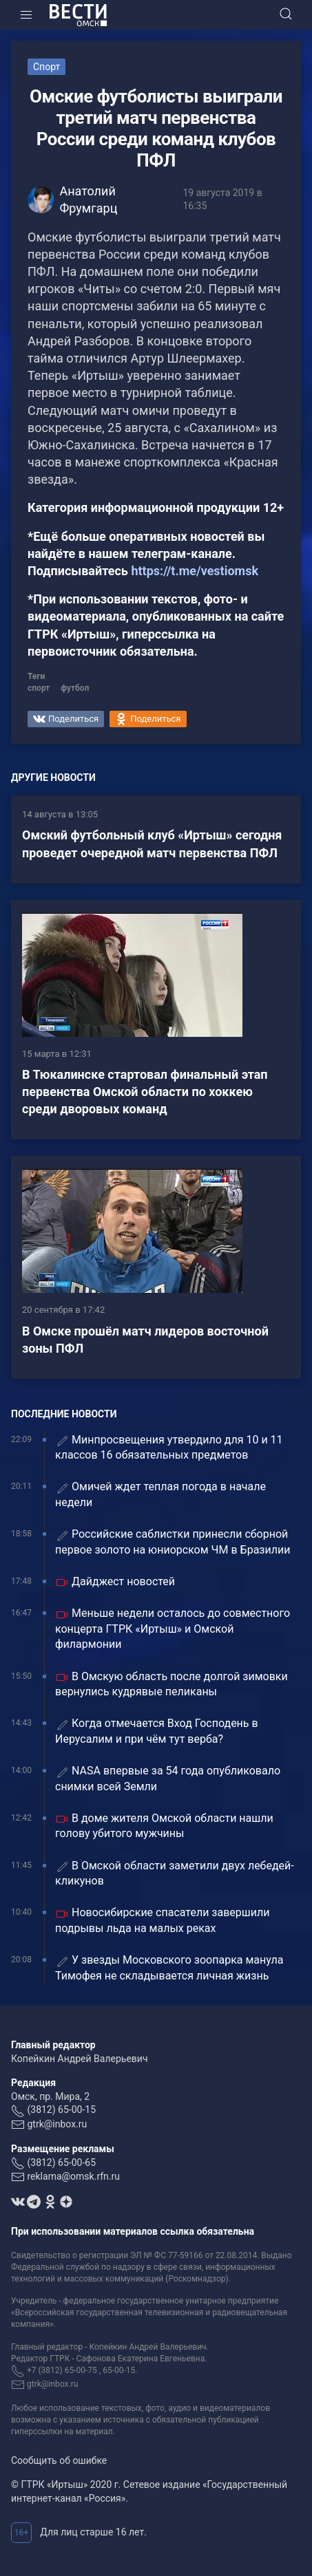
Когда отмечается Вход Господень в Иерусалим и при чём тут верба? (156, 1731)
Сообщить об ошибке (59, 2460)
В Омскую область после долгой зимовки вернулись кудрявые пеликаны (171, 1684)
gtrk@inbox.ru (57, 2123)
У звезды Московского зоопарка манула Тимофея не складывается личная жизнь (169, 1967)
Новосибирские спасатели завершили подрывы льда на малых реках (162, 1920)
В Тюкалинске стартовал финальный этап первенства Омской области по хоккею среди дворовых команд (145, 1091)
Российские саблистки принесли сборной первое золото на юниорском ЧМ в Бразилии (172, 1541)
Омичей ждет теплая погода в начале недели (160, 1494)
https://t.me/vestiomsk (194, 571)
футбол (75, 688)
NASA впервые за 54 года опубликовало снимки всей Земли (167, 1778)
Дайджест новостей (115, 1582)
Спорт (46, 66)
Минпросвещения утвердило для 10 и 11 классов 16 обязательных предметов (169, 1447)
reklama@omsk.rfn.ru (73, 2176)
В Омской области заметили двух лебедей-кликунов (174, 1873)
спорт (39, 688)
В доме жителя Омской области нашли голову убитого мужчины (164, 1826)
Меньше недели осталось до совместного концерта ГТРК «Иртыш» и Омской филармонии (172, 1629)
